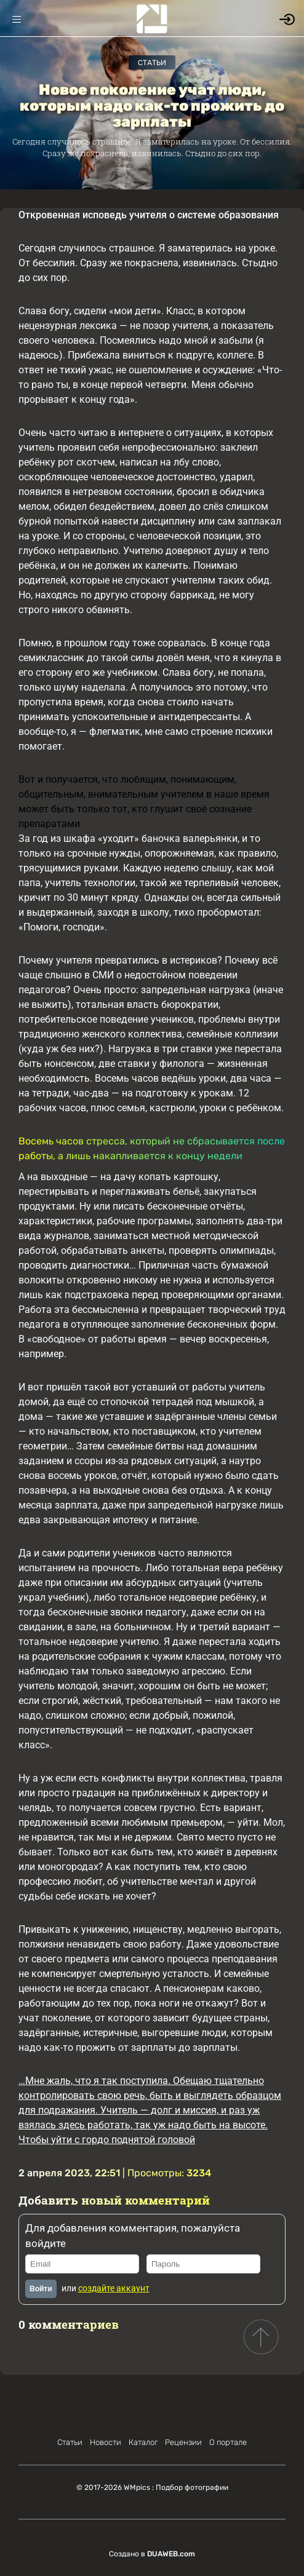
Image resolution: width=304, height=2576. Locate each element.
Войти (41, 2289)
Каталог (143, 2442)
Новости (105, 2442)
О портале (228, 2442)
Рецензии (183, 2442)
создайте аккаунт (114, 2288)
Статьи (152, 62)
